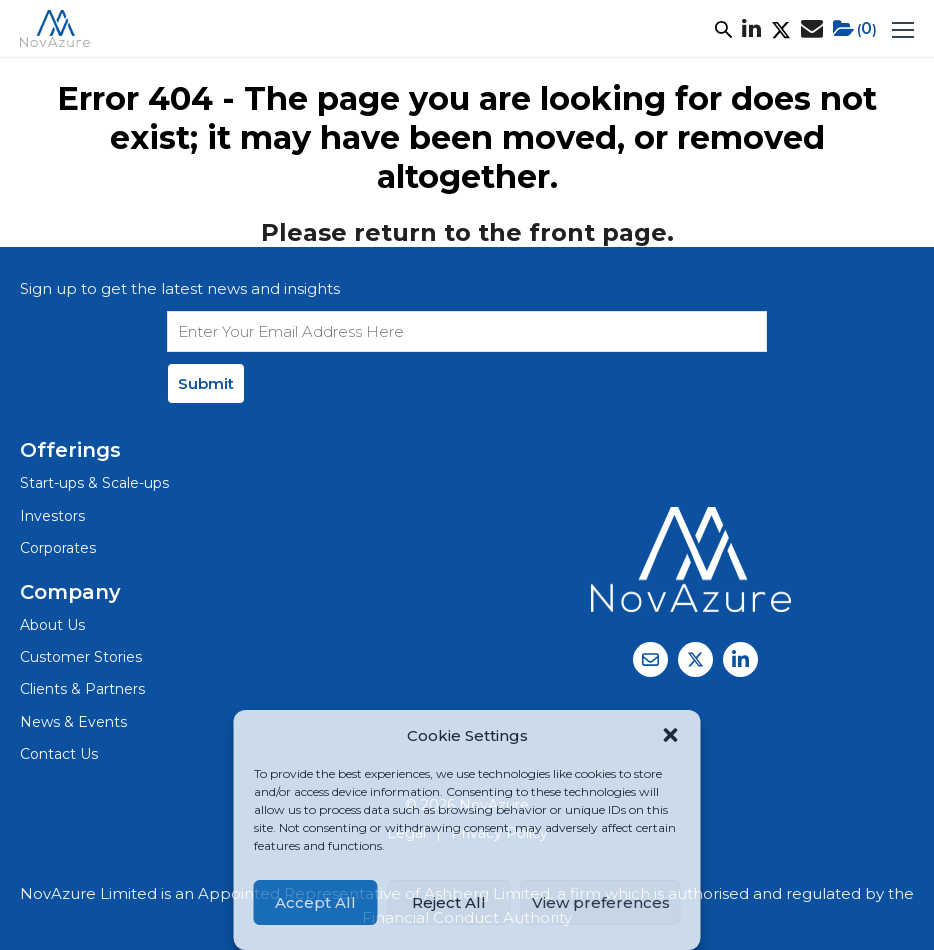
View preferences (601, 902)
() (855, 29)
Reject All (449, 902)
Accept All (315, 902)
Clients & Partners (82, 689)
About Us (52, 625)
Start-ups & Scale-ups (94, 483)
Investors (52, 516)
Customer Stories (81, 657)
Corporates (58, 548)
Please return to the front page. (467, 232)
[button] (671, 735)
